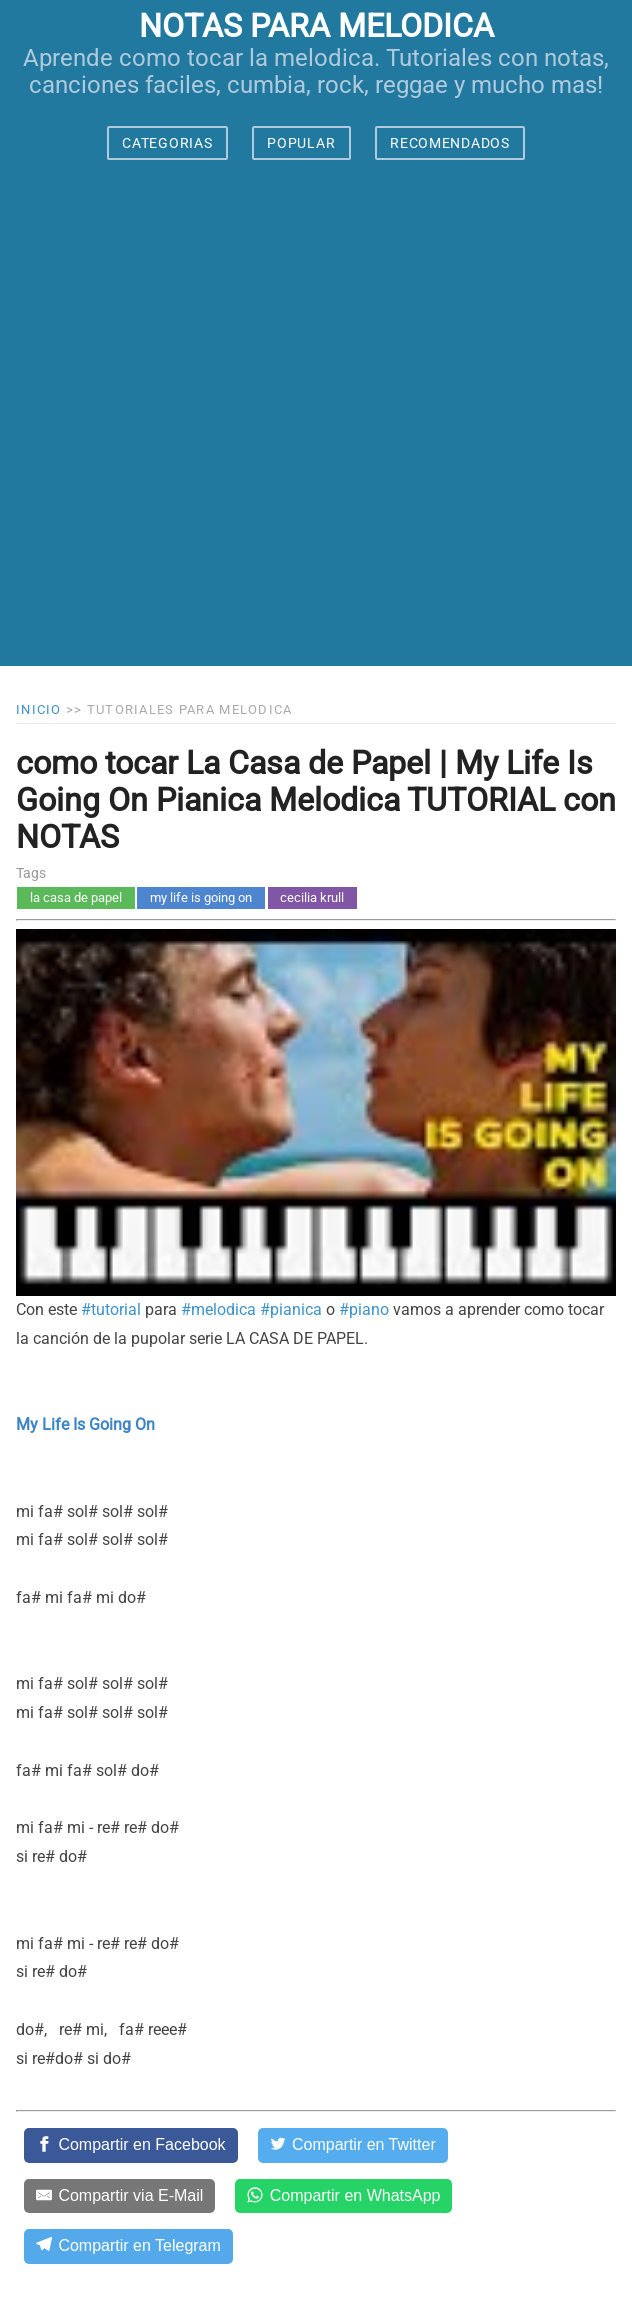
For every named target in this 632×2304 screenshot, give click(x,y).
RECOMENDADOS (449, 143)
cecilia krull (312, 897)
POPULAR (301, 143)
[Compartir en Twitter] (353, 2145)
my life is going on (201, 897)
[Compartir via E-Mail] (119, 2196)
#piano (364, 1309)
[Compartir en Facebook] (131, 2145)
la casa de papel (76, 897)
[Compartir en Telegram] (128, 2246)
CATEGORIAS (167, 143)
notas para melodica (316, 26)
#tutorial (111, 1309)
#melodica (218, 1309)
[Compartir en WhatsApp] (343, 2196)
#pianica (291, 1309)
